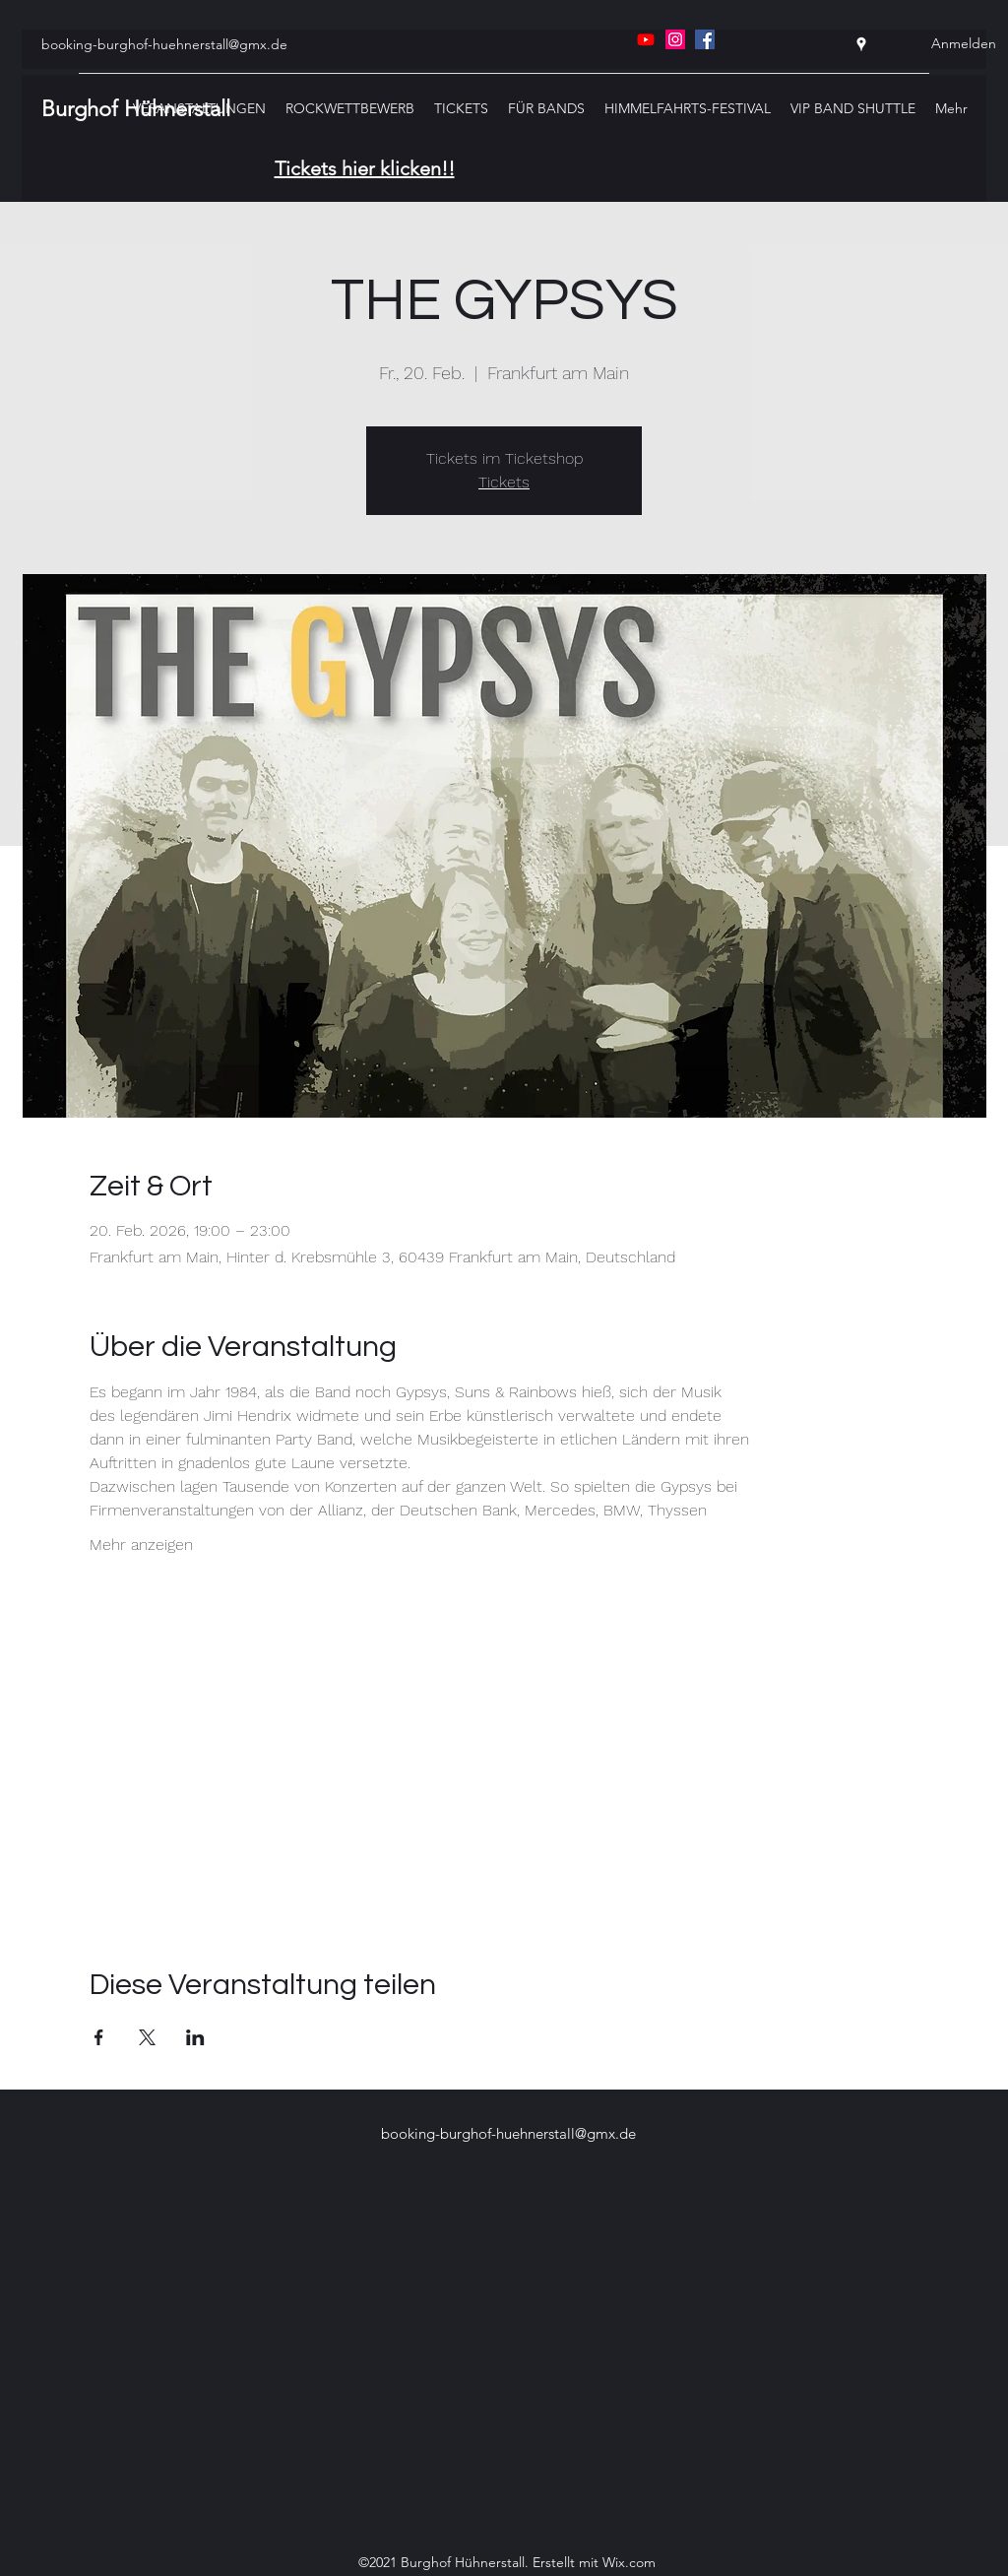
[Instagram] (675, 39)
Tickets (504, 482)
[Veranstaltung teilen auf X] (147, 2037)
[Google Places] (861, 44)
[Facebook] (705, 39)
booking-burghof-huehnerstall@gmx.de (164, 44)
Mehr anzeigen (141, 1544)
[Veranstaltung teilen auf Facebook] (99, 2037)
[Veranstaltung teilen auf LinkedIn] (195, 2037)
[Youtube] (646, 39)
